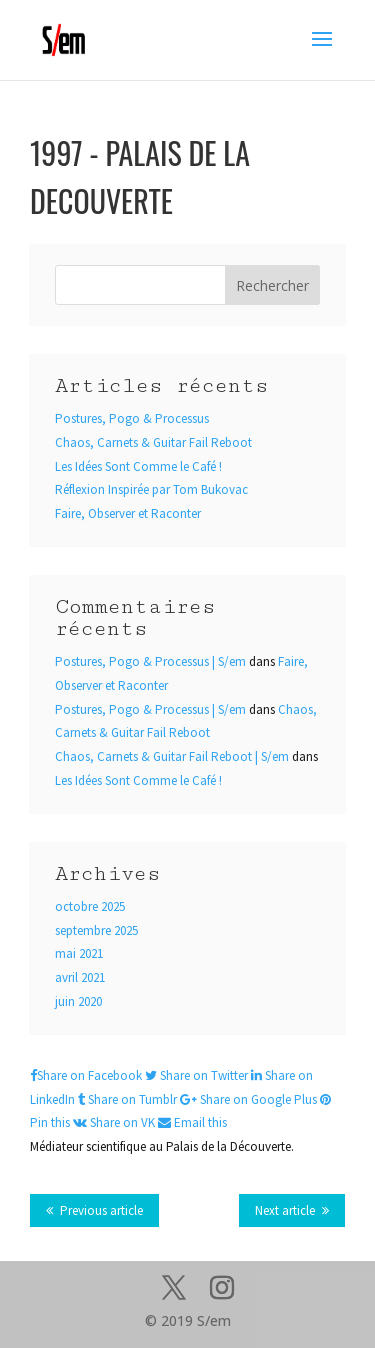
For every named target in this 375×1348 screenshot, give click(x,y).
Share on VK (115, 1122)
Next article (285, 1210)
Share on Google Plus (250, 1099)
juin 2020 (78, 1001)
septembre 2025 (96, 930)
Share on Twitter (198, 1075)
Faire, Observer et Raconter (128, 513)
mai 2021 (79, 953)
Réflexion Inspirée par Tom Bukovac (151, 489)
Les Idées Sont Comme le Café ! (138, 466)
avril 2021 (80, 977)
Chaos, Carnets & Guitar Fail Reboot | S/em (172, 756)
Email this (192, 1122)
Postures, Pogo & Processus (132, 418)
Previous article (101, 1210)
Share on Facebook (87, 1075)
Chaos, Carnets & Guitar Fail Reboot (153, 442)
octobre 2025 (90, 906)
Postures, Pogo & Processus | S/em (150, 661)
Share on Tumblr (129, 1099)
